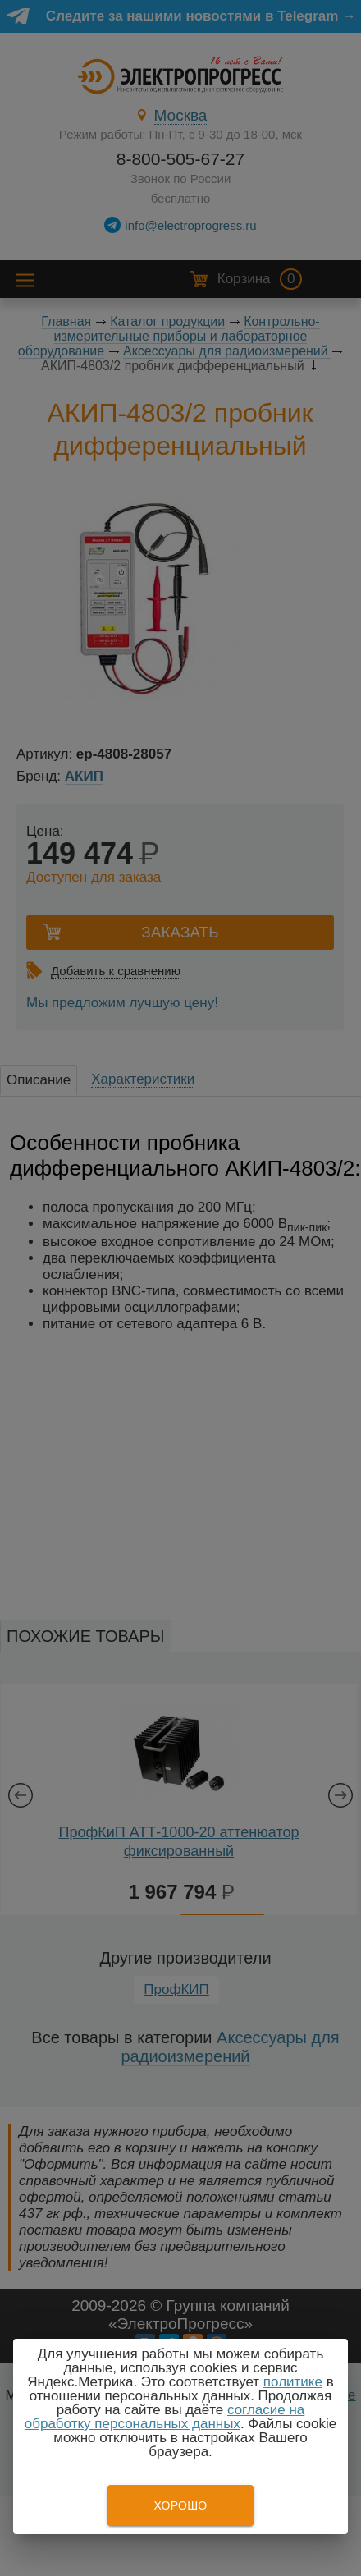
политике (292, 2382)
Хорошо (180, 2505)
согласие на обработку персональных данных (165, 2417)
